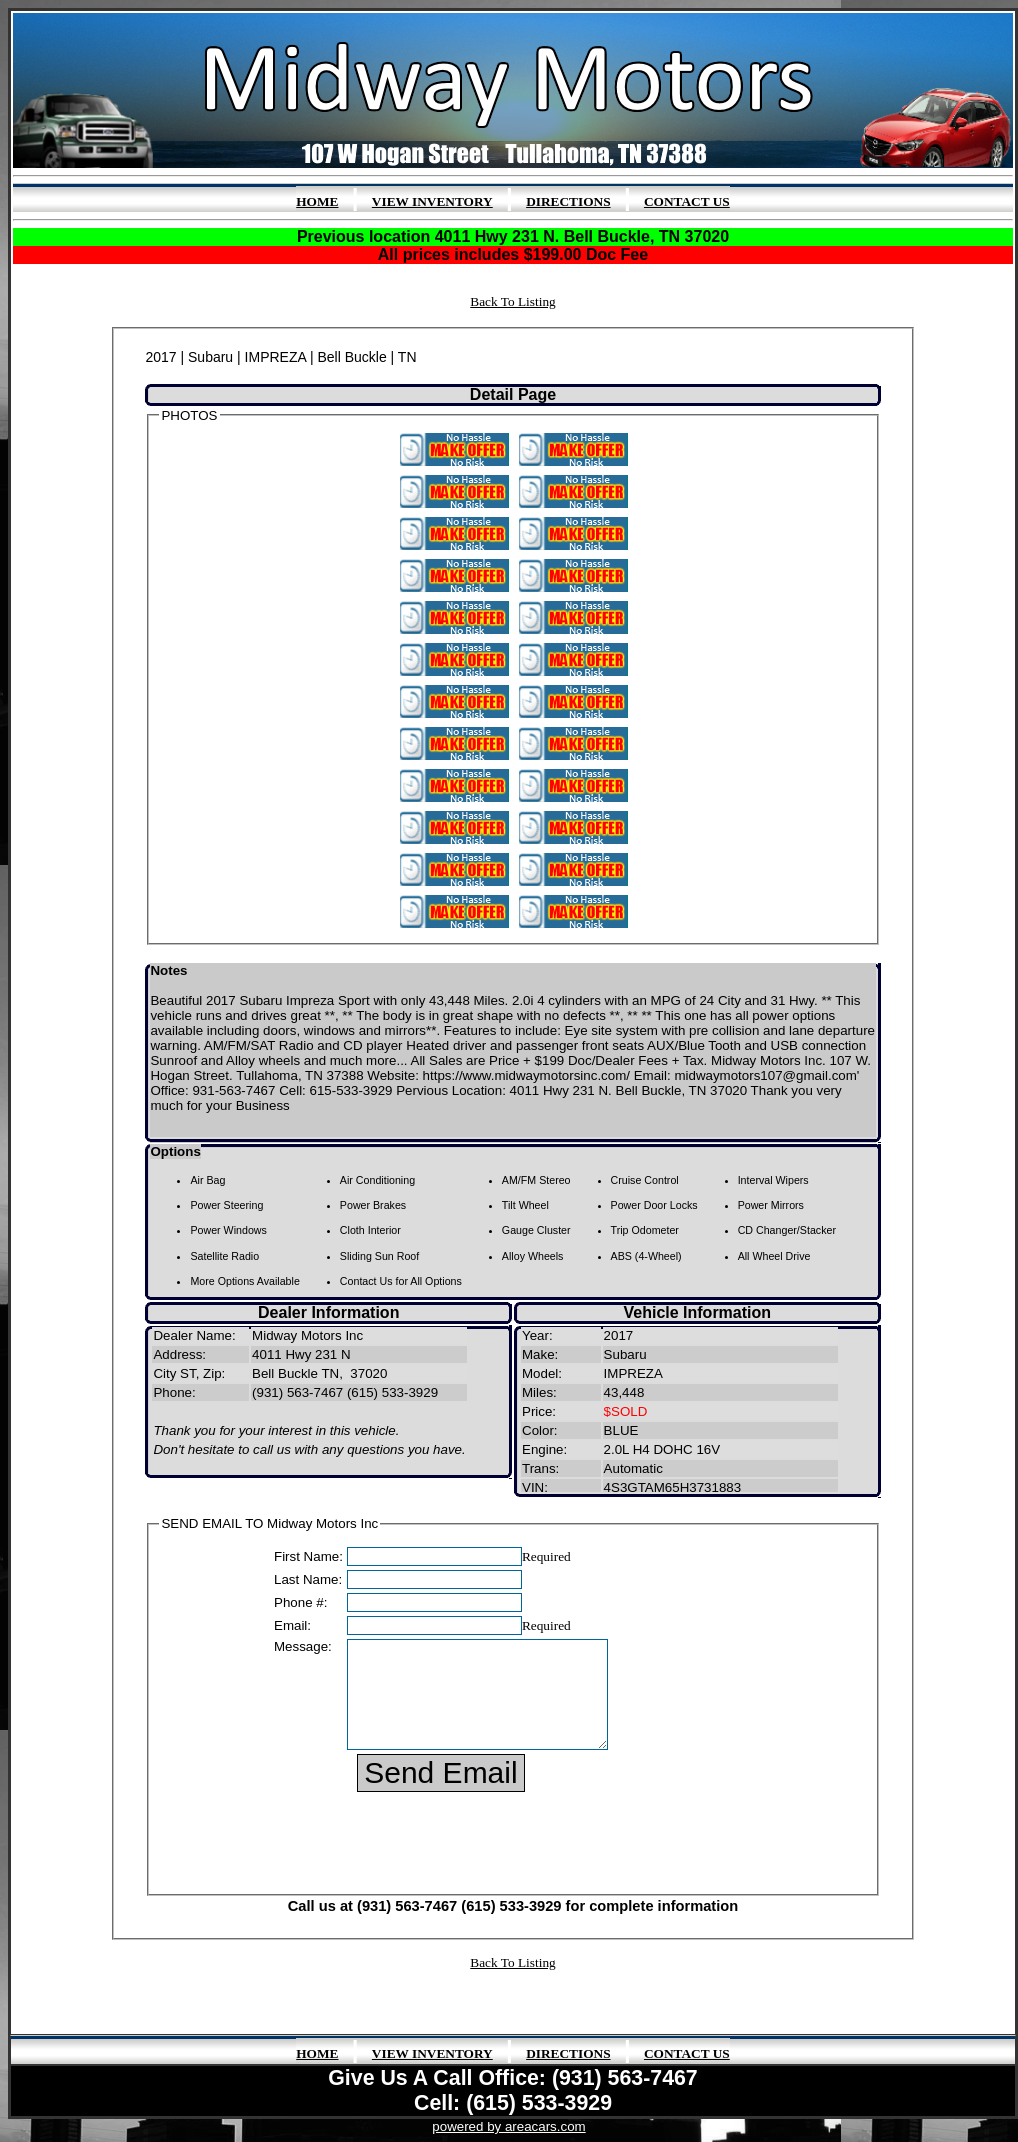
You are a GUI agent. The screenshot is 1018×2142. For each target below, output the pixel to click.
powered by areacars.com (508, 2126)
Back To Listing (512, 301)
